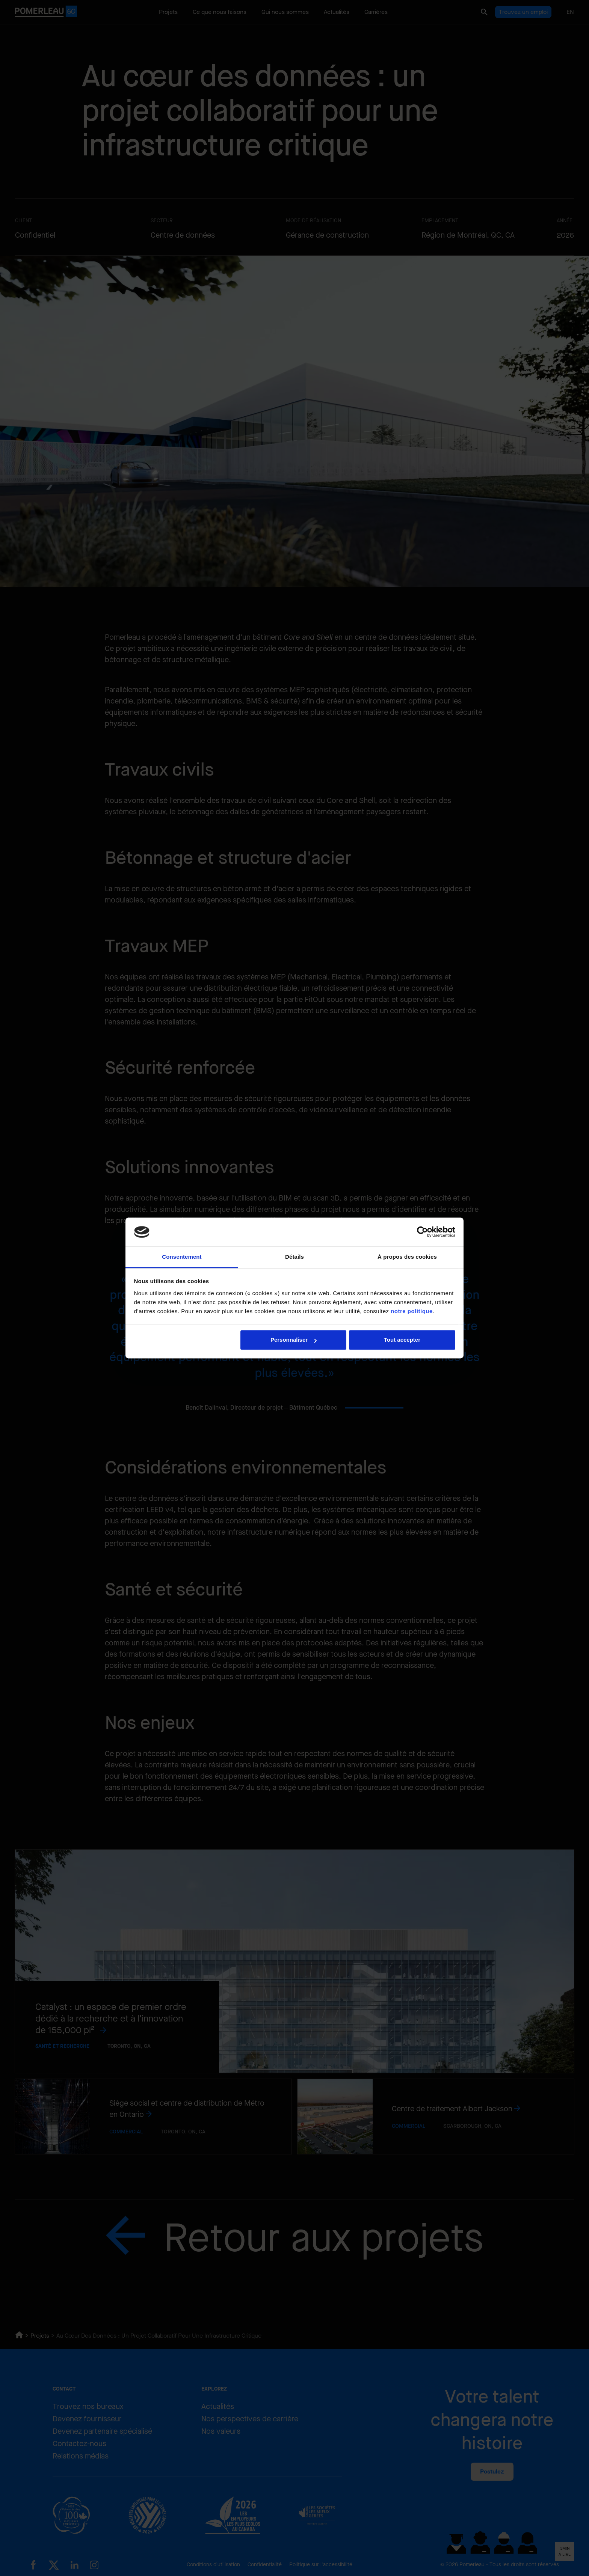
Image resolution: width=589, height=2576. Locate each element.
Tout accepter (402, 1340)
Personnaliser (293, 1340)
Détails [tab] (294, 1256)
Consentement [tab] (181, 1256)
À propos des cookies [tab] (407, 1256)
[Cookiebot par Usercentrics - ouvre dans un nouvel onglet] (422, 1232)
